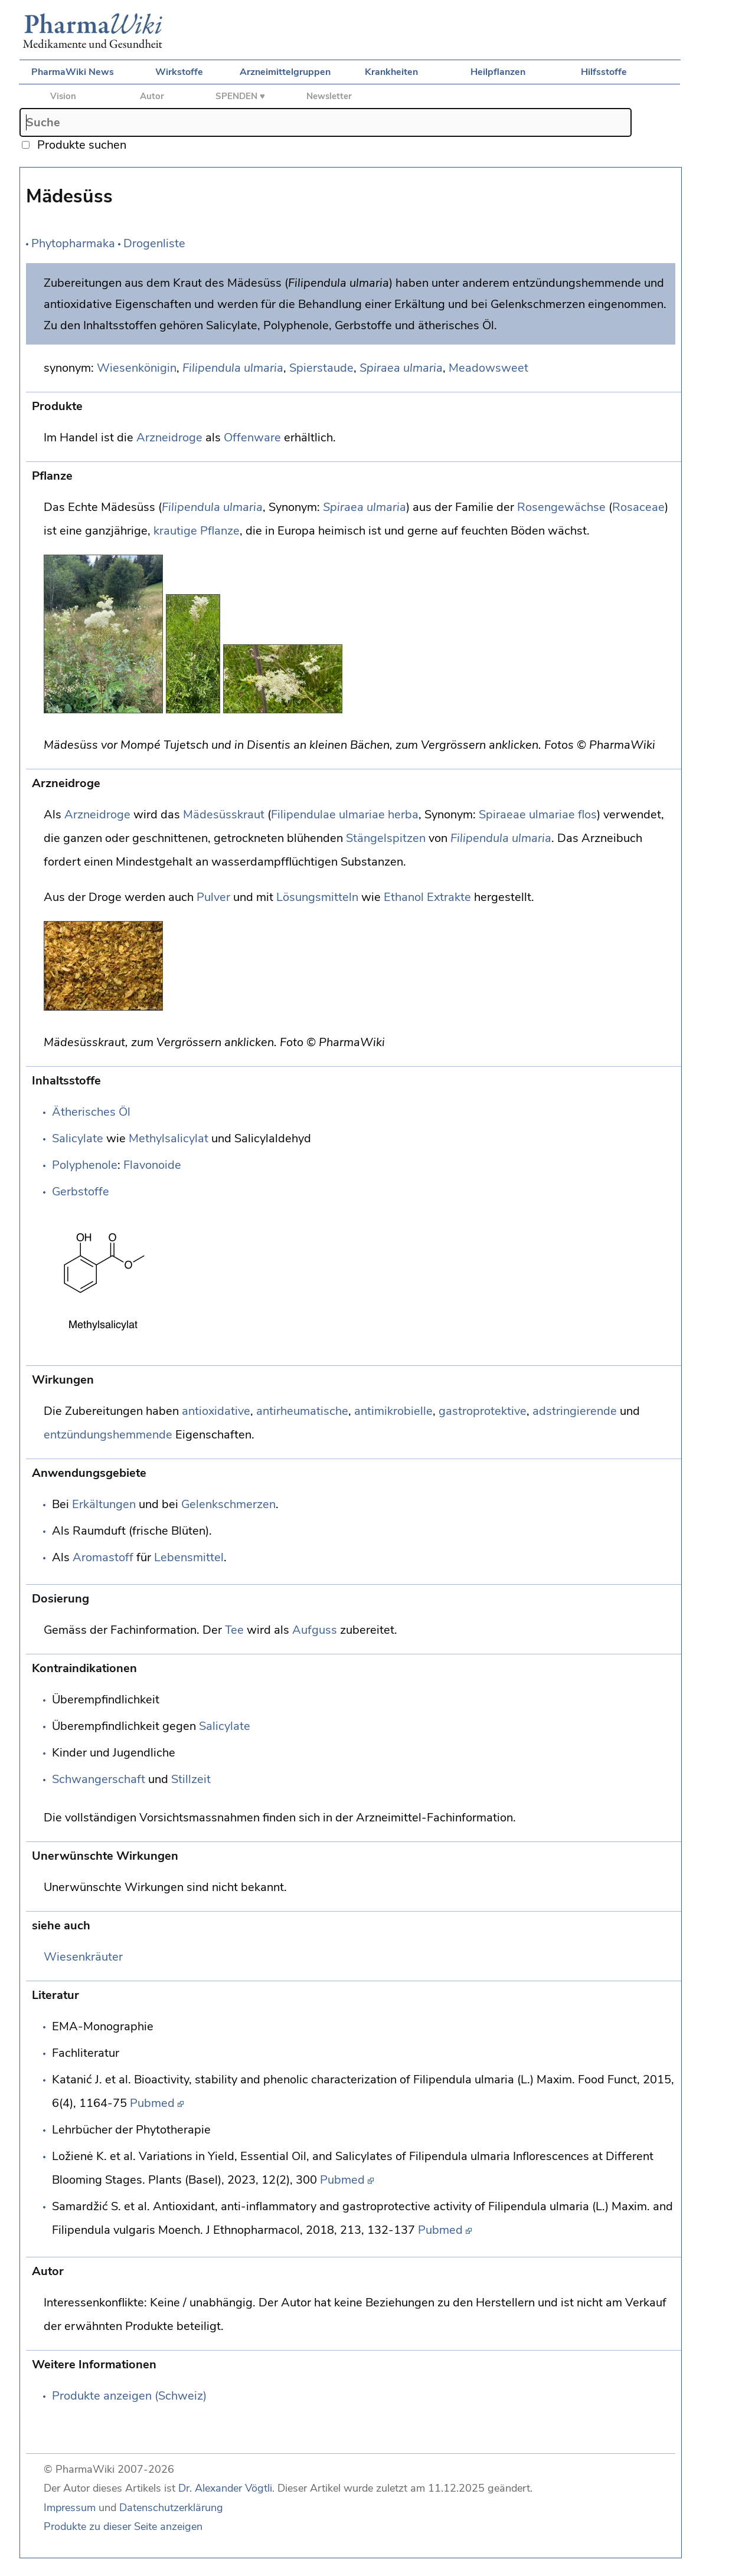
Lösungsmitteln (317, 897)
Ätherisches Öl (91, 1112)
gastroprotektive (483, 1411)
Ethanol (404, 897)
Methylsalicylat (168, 1138)
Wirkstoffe (179, 71)
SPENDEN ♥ (240, 96)
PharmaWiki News (72, 71)
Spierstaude (321, 368)
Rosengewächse (561, 507)
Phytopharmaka (73, 243)
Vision (63, 96)
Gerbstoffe (80, 1191)
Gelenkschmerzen (228, 1504)
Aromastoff (103, 1557)
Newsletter (329, 96)
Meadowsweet (488, 368)
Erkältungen (104, 1504)
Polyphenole (84, 1165)
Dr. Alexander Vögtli (225, 2488)
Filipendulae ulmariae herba (345, 814)
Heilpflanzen (497, 71)
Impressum (70, 2507)
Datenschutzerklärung (171, 2507)
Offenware (252, 437)
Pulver (213, 897)
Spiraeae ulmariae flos (538, 814)
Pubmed (152, 2103)
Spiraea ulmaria (401, 368)
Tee (234, 1630)
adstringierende (574, 1411)
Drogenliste (154, 243)
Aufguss (314, 1630)
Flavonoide (152, 1165)
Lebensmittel (189, 1557)
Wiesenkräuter (83, 1957)
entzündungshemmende (108, 1435)
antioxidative (216, 1411)
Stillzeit (191, 1779)
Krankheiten (391, 71)
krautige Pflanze (196, 531)
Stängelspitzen (386, 838)
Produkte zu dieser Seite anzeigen (123, 2526)
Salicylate (77, 1138)
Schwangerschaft (98, 1779)
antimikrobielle (393, 1411)
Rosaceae (638, 507)
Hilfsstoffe (604, 71)
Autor (152, 96)
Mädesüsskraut (223, 814)
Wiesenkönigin (137, 368)
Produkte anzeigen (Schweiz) (129, 2396)
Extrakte (449, 897)
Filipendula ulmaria (232, 368)
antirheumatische (302, 1411)
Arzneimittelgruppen (285, 71)
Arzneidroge (169, 437)
